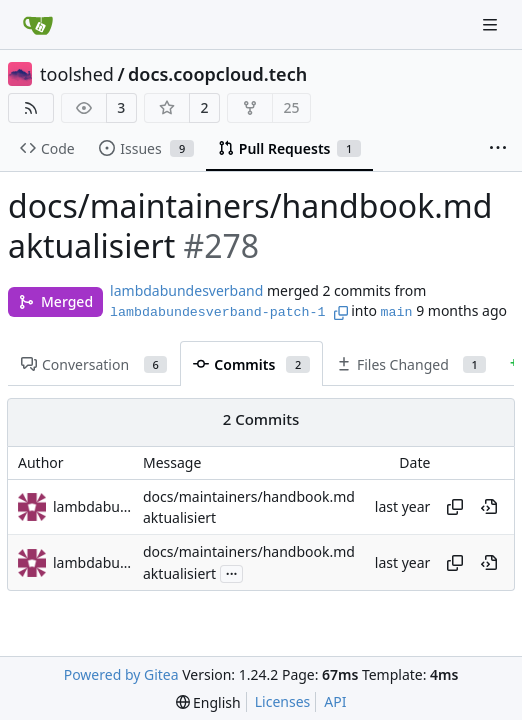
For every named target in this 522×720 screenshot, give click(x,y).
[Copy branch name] (341, 313)
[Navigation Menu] (492, 24)
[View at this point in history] (489, 507)
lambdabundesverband (186, 290)
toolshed (77, 74)
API (335, 701)
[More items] (498, 149)
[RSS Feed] (31, 108)
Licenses (283, 701)
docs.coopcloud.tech (217, 74)
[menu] (208, 702)
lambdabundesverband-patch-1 (217, 312)
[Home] (38, 25)
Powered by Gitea (121, 674)
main (397, 312)
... (232, 572)
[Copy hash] (455, 507)
